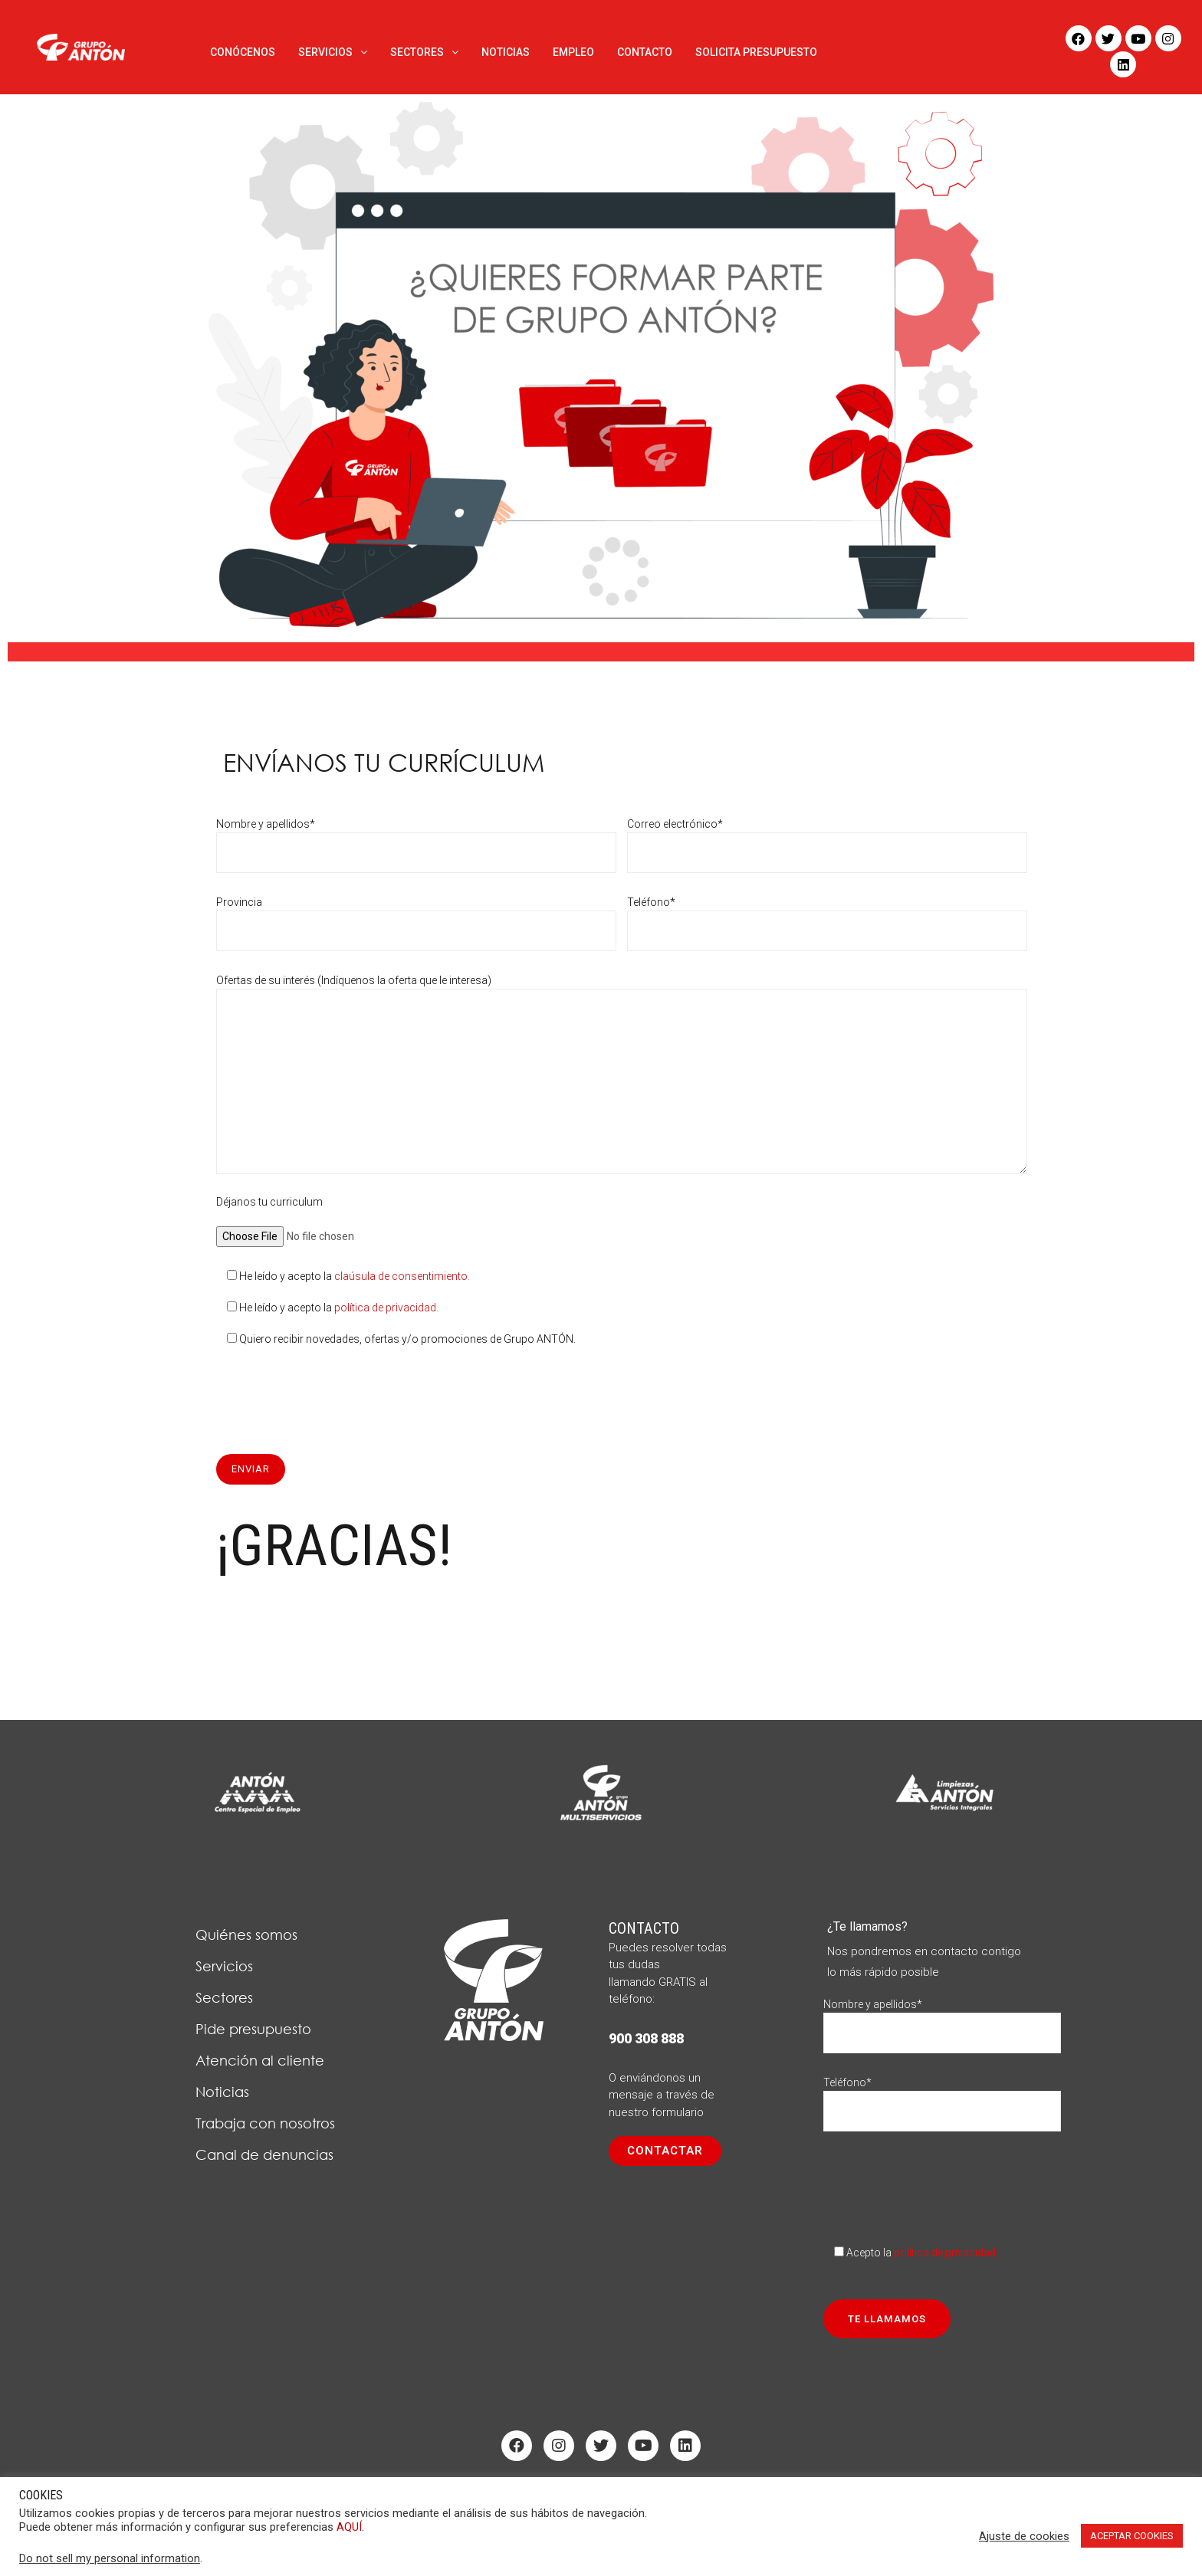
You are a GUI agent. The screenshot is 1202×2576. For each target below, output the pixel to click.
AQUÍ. (350, 2527)
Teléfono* (827, 916)
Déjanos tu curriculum (320, 1219)
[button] (665, 2151)
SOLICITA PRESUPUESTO (756, 52)
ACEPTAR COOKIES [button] (1132, 2536)
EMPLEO (573, 52)
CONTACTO (644, 52)
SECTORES (424, 52)
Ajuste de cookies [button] (1024, 2536)
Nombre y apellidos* (416, 838)
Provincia (416, 916)
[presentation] (332, 1393)
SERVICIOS (332, 52)
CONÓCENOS (242, 52)
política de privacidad (385, 1307)
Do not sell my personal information (109, 2558)
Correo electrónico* (827, 838)
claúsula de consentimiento (401, 1276)
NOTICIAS (505, 52)
